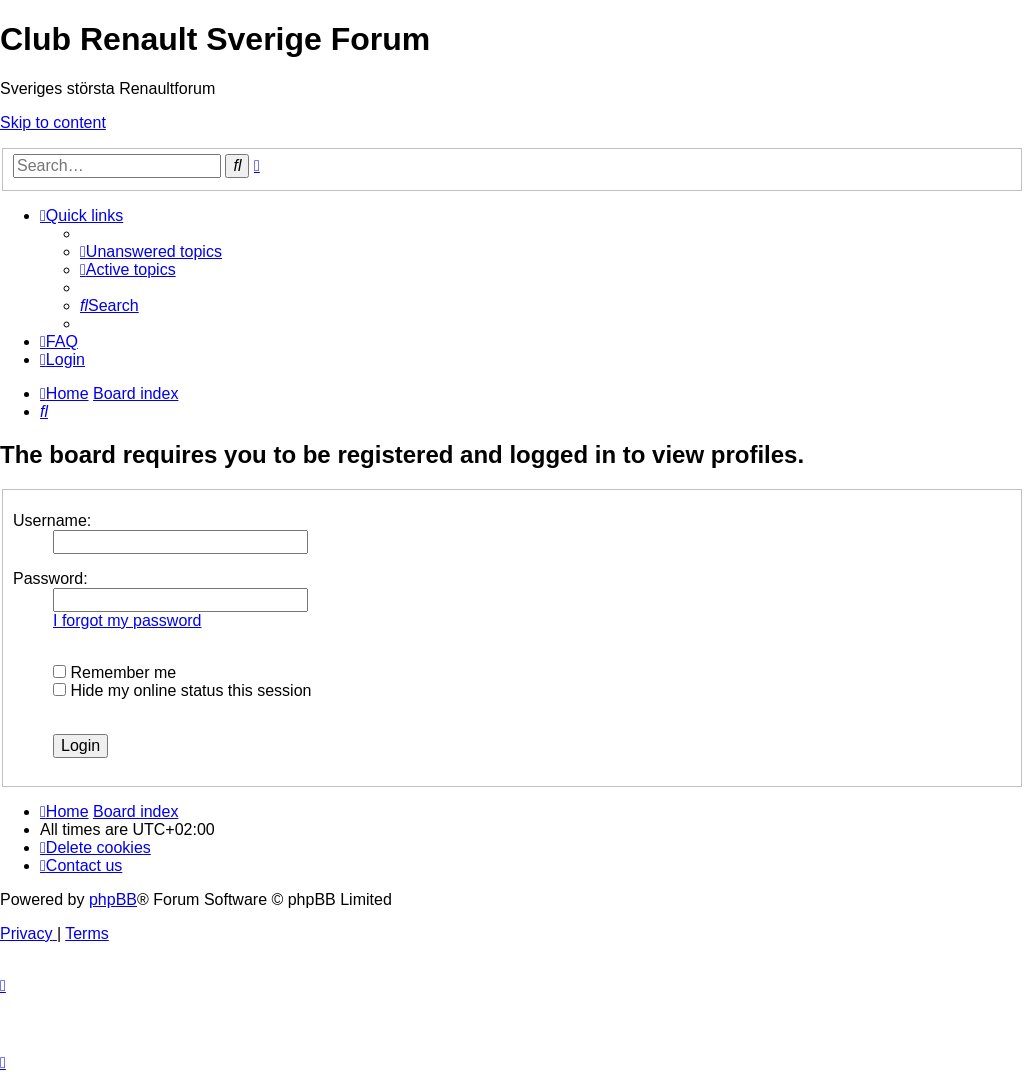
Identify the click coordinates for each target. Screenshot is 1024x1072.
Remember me (114, 672)
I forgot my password (127, 620)
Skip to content (53, 122)
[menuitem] (151, 251)
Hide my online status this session (182, 690)
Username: (52, 520)
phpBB (113, 899)
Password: (50, 578)
